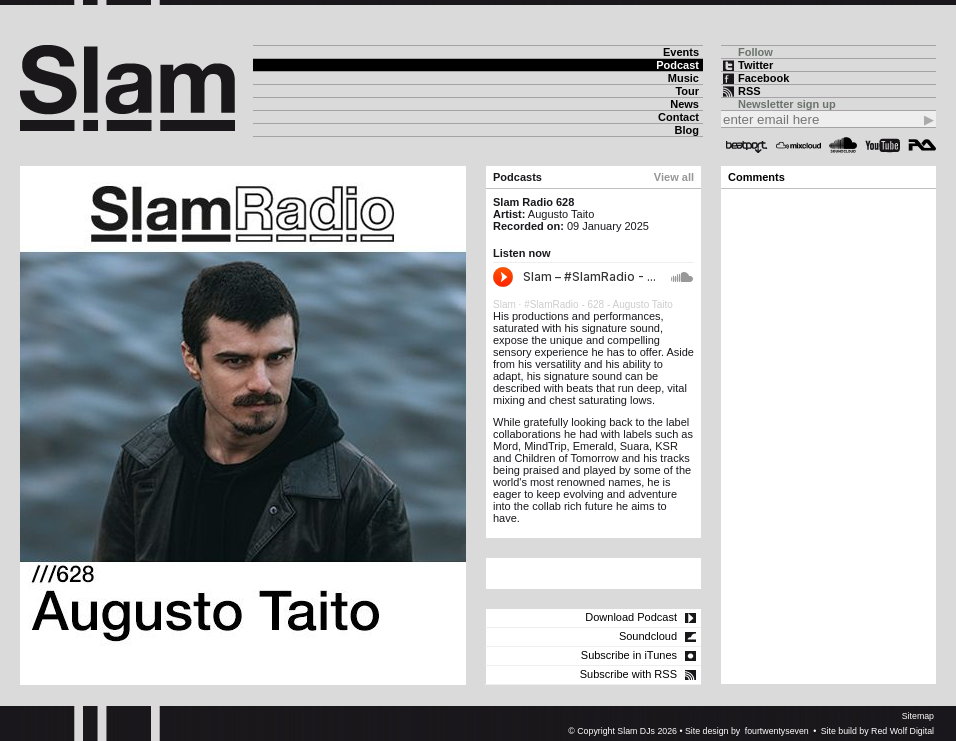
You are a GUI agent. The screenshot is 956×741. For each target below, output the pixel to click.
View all (674, 177)
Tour (687, 91)
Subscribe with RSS (628, 674)
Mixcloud (798, 145)
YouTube (882, 145)
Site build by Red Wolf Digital (877, 731)
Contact (678, 117)
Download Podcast (631, 617)
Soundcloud (843, 145)
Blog (687, 130)
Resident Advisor (922, 145)
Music (683, 78)
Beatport (747, 145)
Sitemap (918, 716)
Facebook (763, 78)
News (684, 104)
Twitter (755, 65)
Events (681, 52)
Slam (504, 304)
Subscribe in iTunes (629, 655)
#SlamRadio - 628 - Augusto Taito (598, 304)
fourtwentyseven (777, 731)
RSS (749, 91)
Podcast (677, 65)
